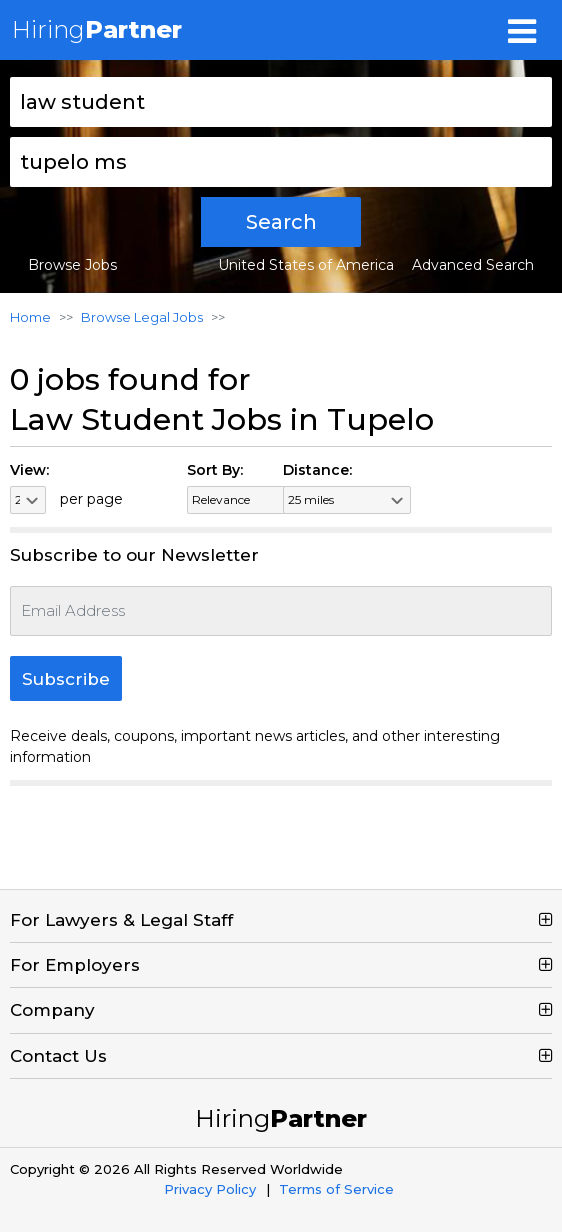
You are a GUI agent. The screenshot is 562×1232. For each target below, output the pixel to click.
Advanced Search (473, 265)
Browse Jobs (72, 265)
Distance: (317, 470)
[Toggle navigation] (522, 30)
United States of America (306, 265)
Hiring (97, 29)
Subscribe (66, 679)
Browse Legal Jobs (142, 317)
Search (281, 222)
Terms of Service (336, 1189)
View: (29, 470)
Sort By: (215, 470)
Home (30, 317)
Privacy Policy (210, 1189)
